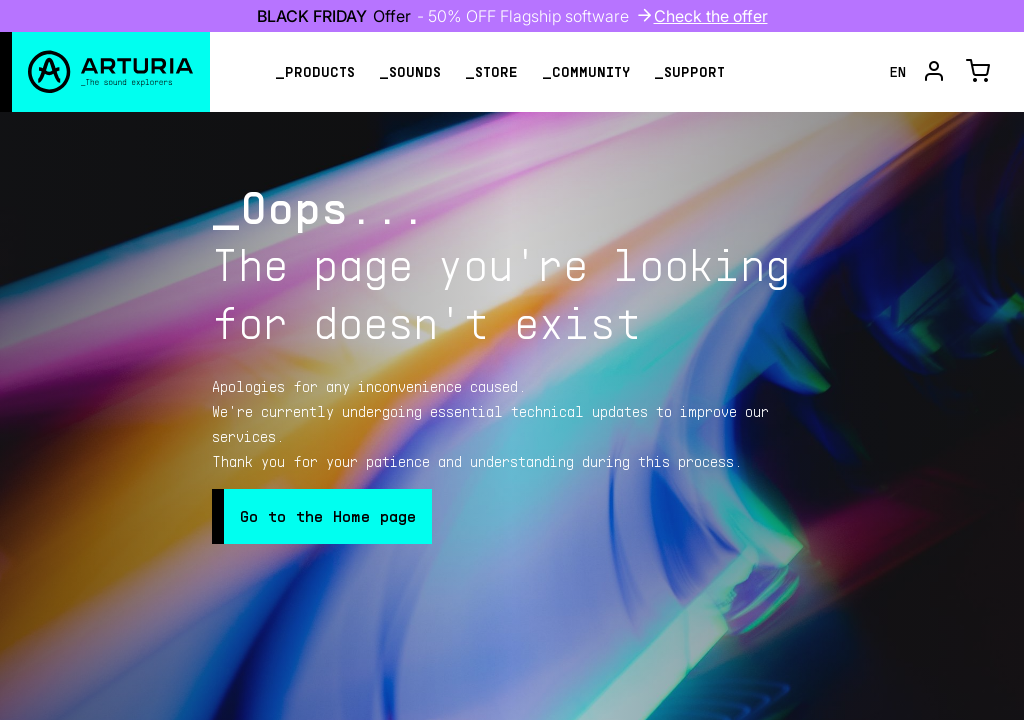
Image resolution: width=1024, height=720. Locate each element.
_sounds (410, 71)
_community (586, 71)
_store (491, 71)
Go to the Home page (328, 515)
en (898, 71)
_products (315, 71)
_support (689, 71)
